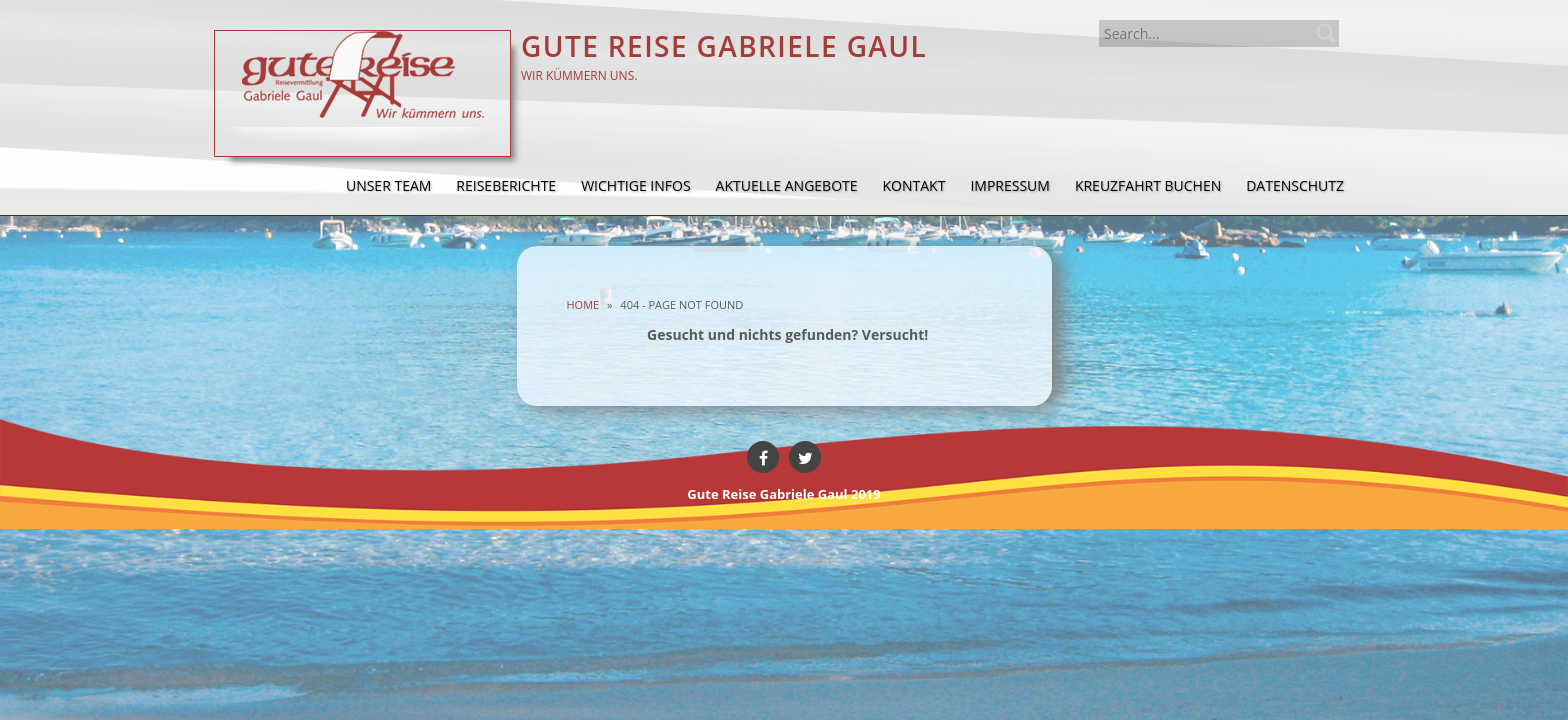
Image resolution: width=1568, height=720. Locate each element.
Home (583, 304)
